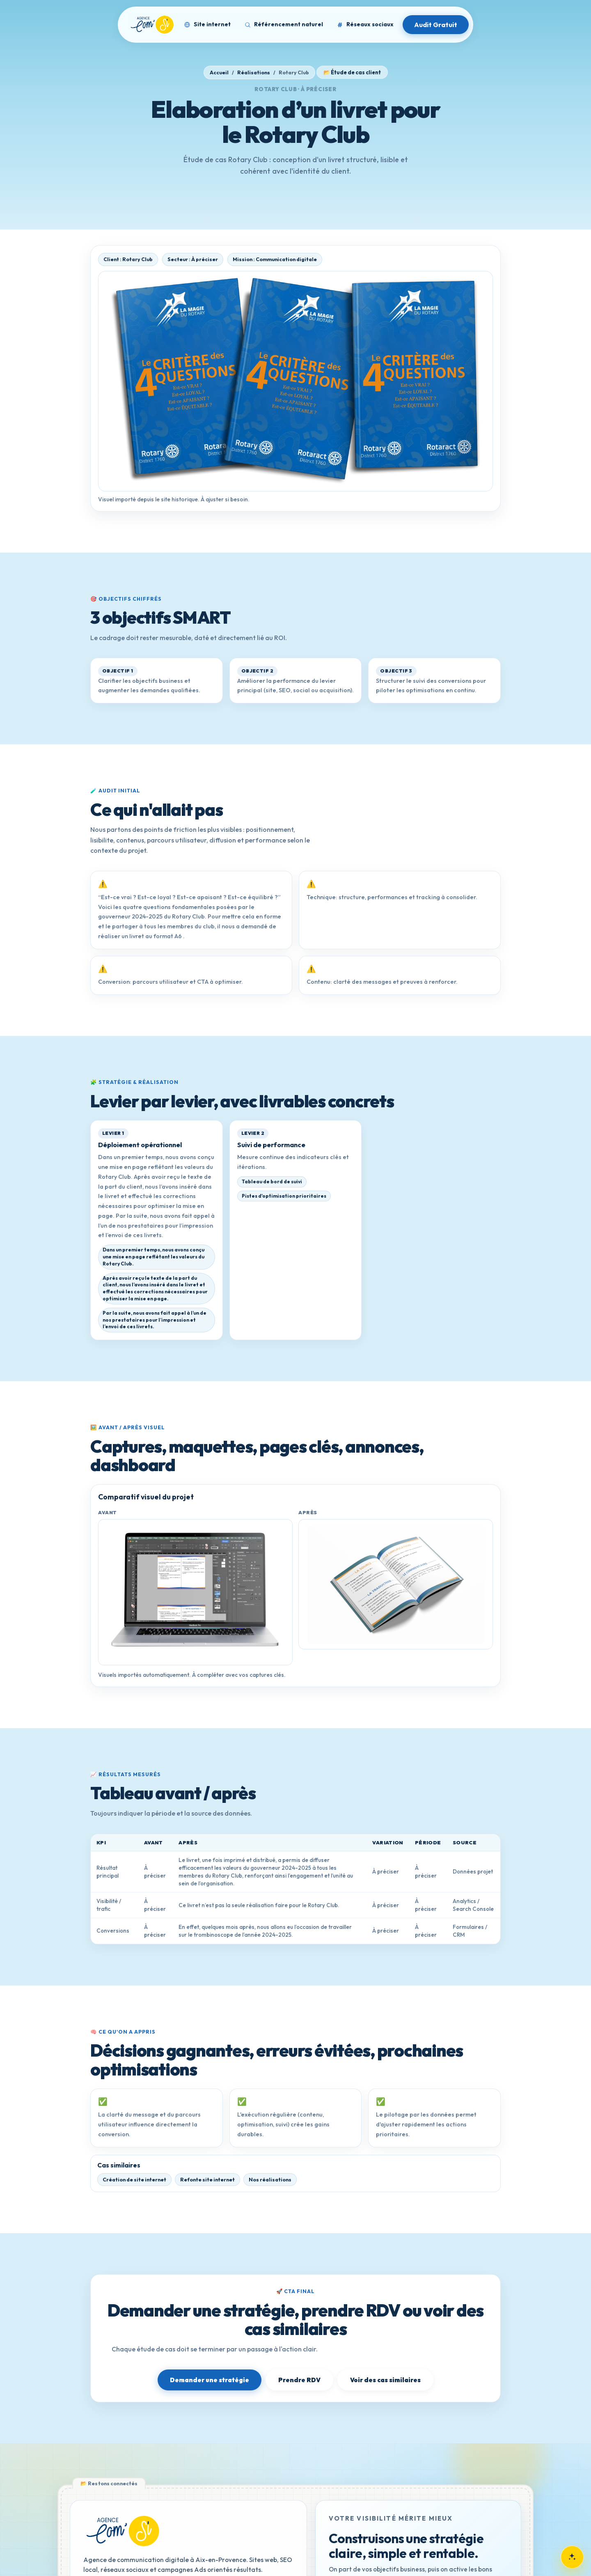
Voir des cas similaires (385, 2380)
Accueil (219, 72)
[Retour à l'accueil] (122, 2531)
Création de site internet (134, 2180)
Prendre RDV (299, 2380)
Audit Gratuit (435, 25)
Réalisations (253, 72)
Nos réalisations (270, 2180)
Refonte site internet (207, 2180)
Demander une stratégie (209, 2380)
